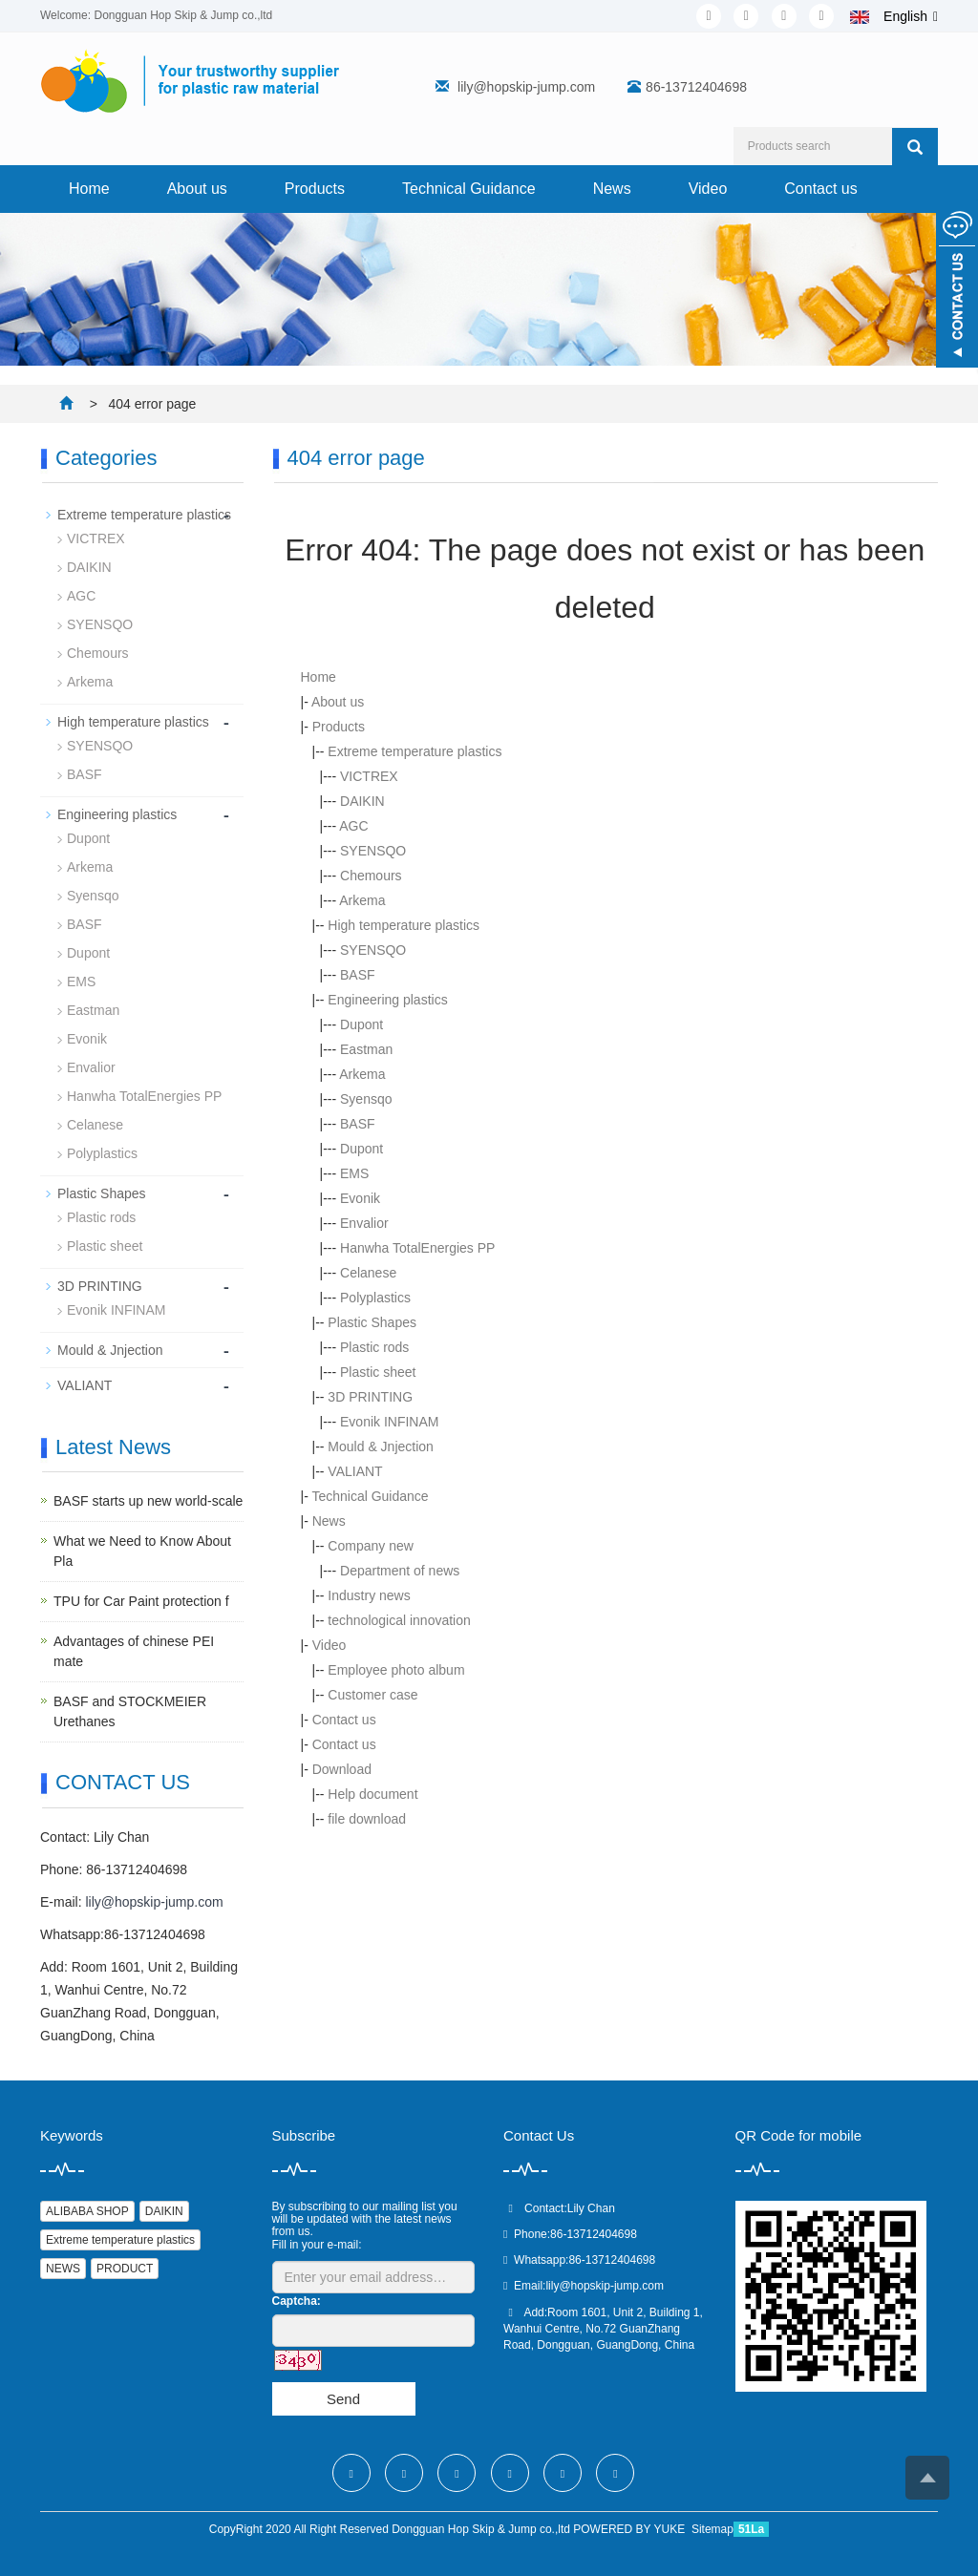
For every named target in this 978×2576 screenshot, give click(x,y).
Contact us (820, 188)
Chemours (371, 875)
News (612, 188)
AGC (353, 826)
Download (342, 1769)
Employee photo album (396, 1670)
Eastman (366, 1049)
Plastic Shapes (372, 1322)
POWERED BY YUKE (630, 2529)
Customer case (372, 1694)
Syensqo (366, 1099)
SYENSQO (373, 850)
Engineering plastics (387, 999)
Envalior (364, 1223)
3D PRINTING (370, 1396)
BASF (357, 974)
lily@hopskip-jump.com (526, 87)
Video (708, 188)
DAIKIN (362, 801)
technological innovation (399, 1620)
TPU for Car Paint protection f (141, 1601)
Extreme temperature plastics (414, 751)
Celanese (368, 1272)
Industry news (369, 1595)
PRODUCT (124, 2268)
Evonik (360, 1198)
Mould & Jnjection (381, 1446)
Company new (371, 1545)
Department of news (399, 1570)
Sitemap (712, 2529)
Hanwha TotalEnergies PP (417, 1248)
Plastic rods (374, 1347)
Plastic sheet (377, 1372)
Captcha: (296, 2301)
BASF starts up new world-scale (148, 1501)
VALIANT (355, 1471)
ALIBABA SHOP (87, 2211)
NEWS (63, 2268)
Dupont (361, 1024)
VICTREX (369, 776)
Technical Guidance (469, 188)
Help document (372, 1794)
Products (315, 188)
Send (343, 2399)
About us (197, 188)
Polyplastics (375, 1297)
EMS (354, 1173)
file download (367, 1818)
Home (89, 188)
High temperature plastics (403, 925)
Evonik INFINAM (389, 1421)
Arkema (362, 900)
